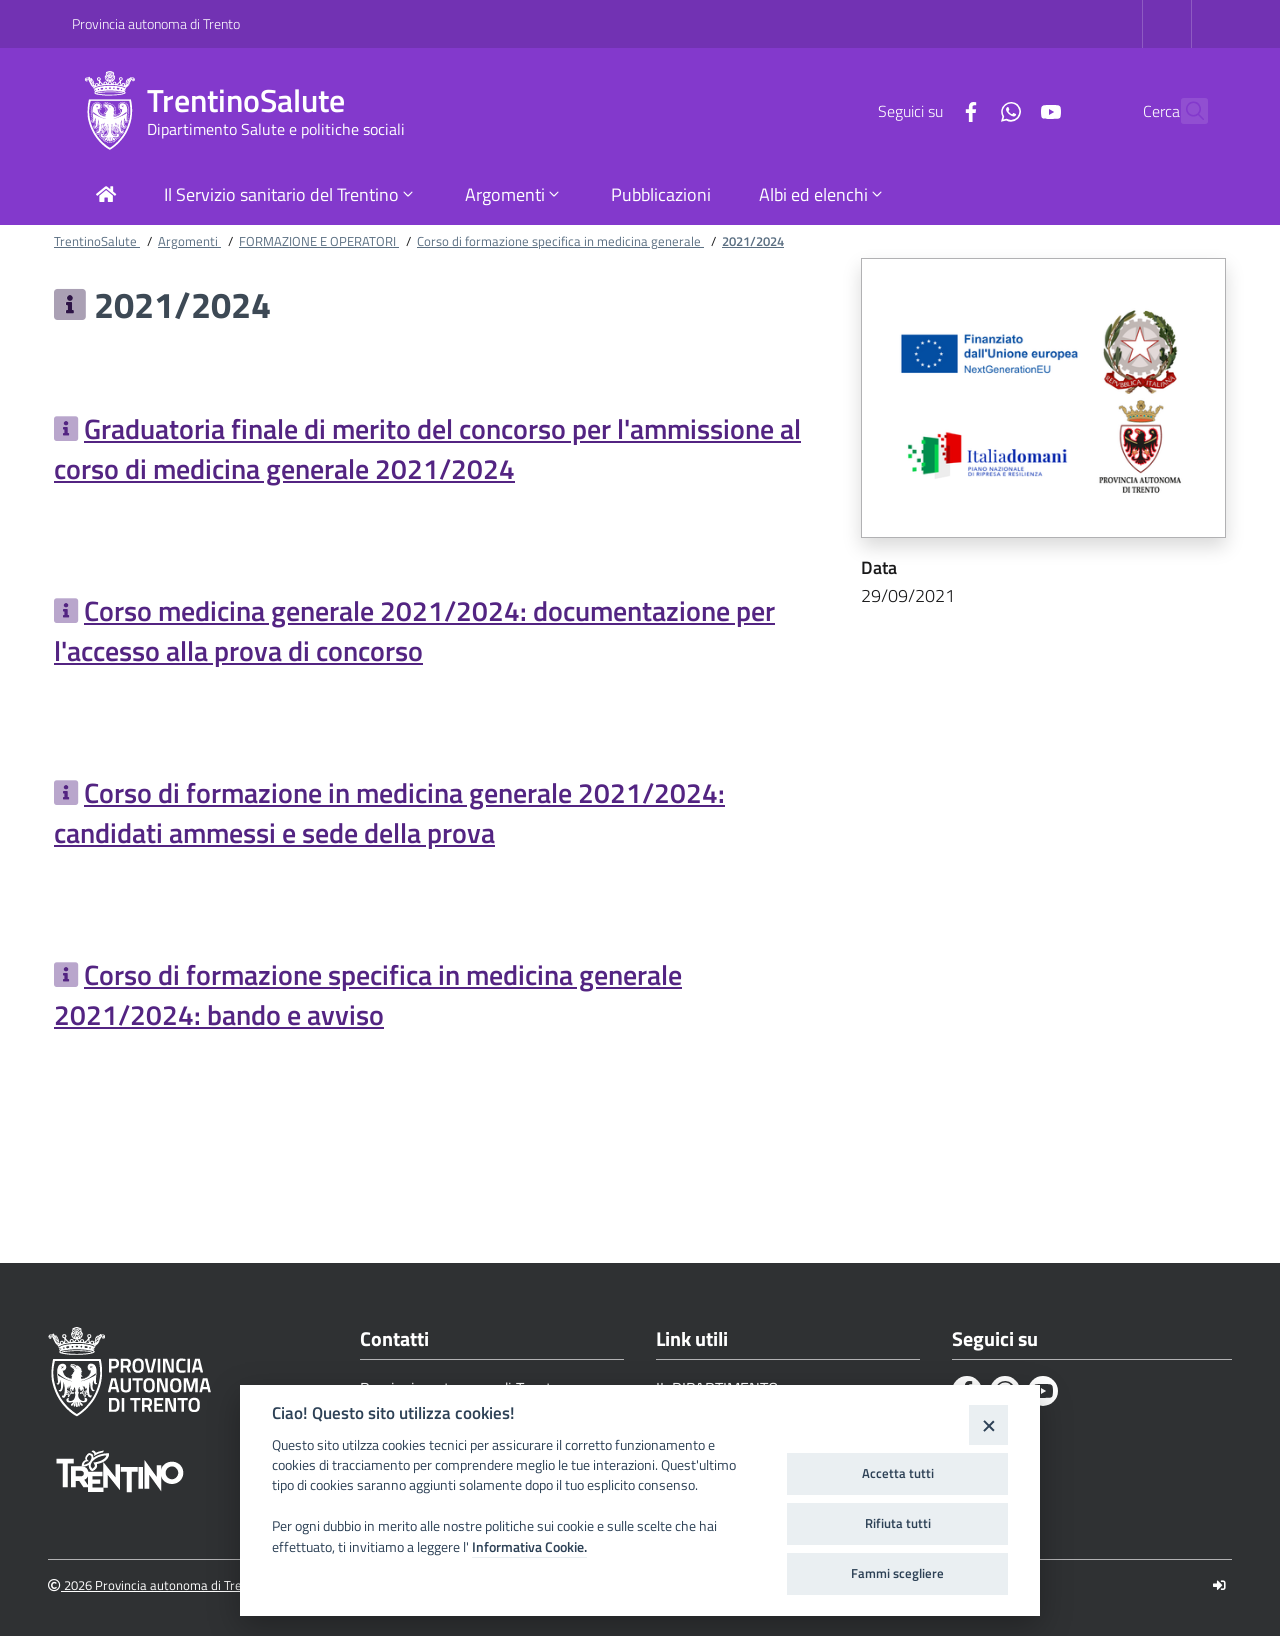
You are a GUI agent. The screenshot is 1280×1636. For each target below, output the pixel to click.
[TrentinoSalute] (109, 111)
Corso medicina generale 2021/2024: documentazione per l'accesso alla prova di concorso (414, 630)
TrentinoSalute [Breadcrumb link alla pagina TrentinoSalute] (97, 241)
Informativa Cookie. (529, 1547)
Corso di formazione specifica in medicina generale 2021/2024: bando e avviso (368, 994)
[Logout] (1219, 1585)
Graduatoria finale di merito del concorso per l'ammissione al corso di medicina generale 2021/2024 (427, 448)
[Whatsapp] (967, 110)
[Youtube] (1007, 110)
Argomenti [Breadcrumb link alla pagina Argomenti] (189, 241)
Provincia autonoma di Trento (156, 23)
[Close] (988, 1424)
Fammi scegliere (897, 1573)
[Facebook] (927, 110)
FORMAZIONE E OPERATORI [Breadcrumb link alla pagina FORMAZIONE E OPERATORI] (319, 241)
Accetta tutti (898, 1473)
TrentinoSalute (246, 100)
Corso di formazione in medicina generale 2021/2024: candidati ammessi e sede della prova (389, 812)
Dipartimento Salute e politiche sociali (276, 129)
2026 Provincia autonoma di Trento (154, 1585)
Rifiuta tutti (898, 1523)
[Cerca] (1184, 111)
